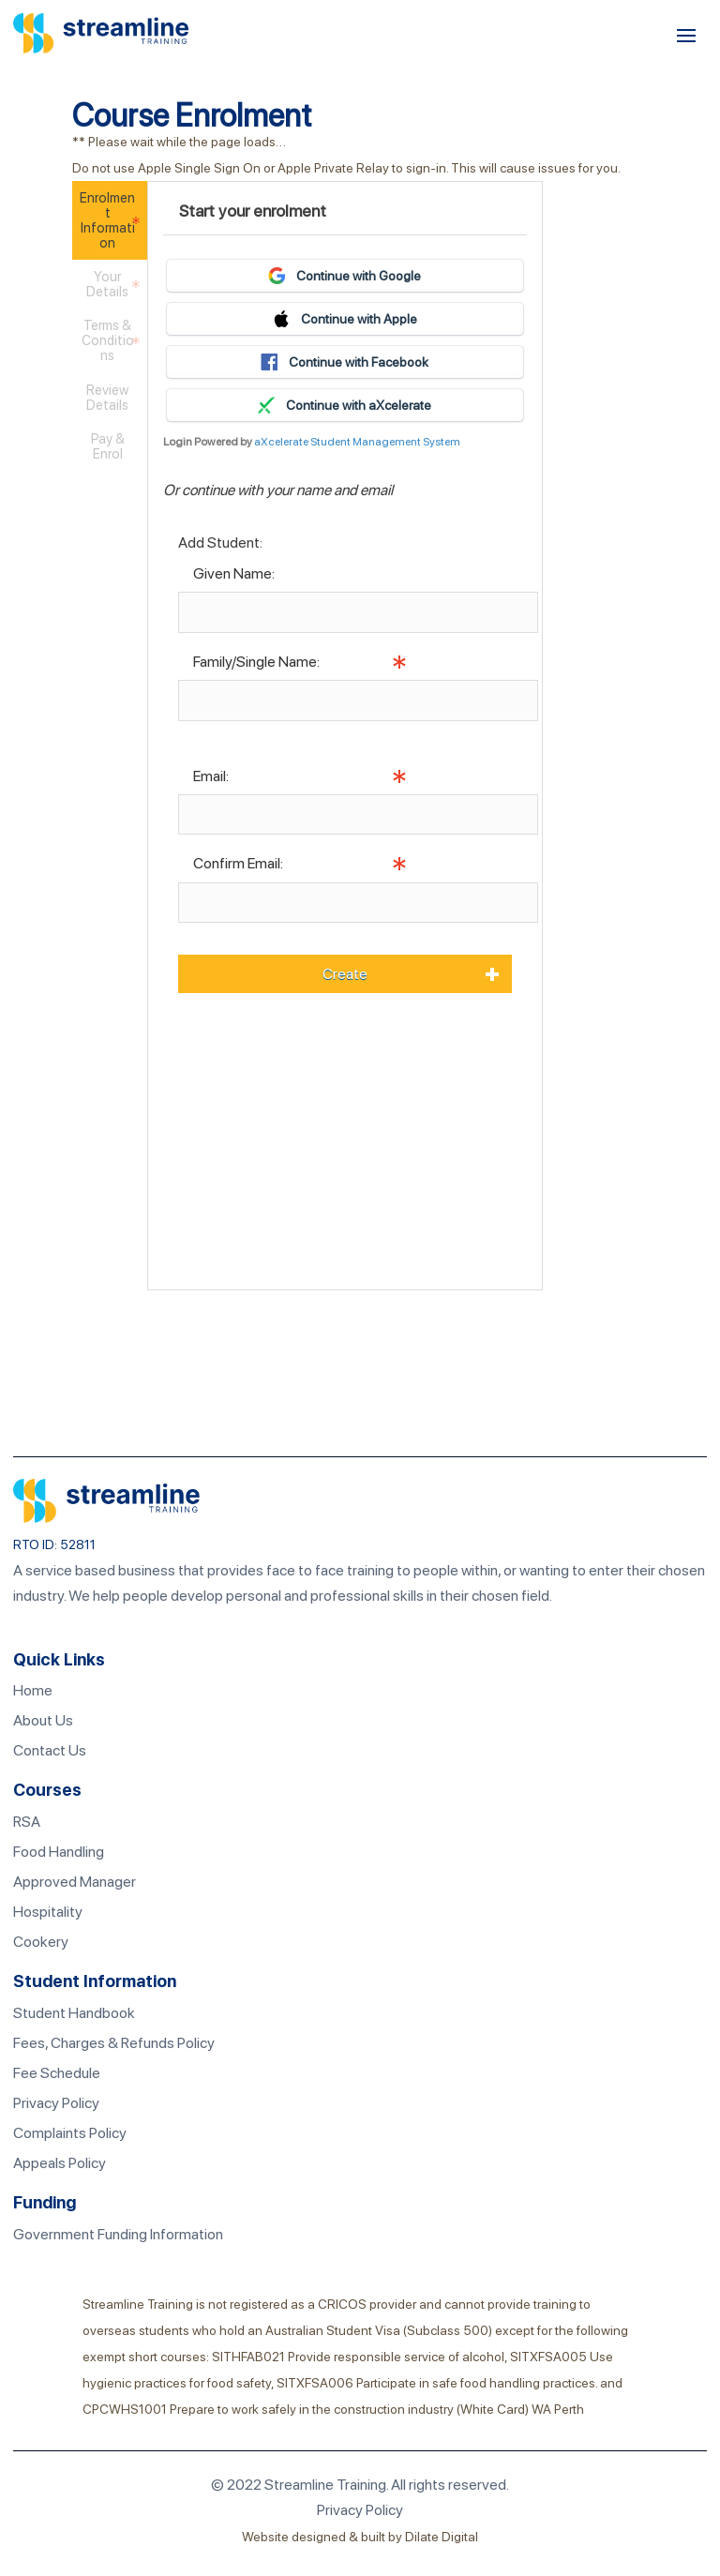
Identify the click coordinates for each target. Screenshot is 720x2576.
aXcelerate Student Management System (357, 441)
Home (32, 1690)
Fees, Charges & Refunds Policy (114, 2043)
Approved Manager (74, 1882)
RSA (26, 1821)
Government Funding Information (118, 2234)
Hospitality (47, 1912)
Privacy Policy (56, 2103)
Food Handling (58, 1851)
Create (345, 974)
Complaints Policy (70, 2133)
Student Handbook (74, 2013)
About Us (43, 1720)
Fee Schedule (56, 2073)
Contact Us (49, 1750)
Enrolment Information (107, 219)
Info (191, 734)
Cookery (40, 1942)
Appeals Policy (59, 2163)
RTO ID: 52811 (54, 1544)
